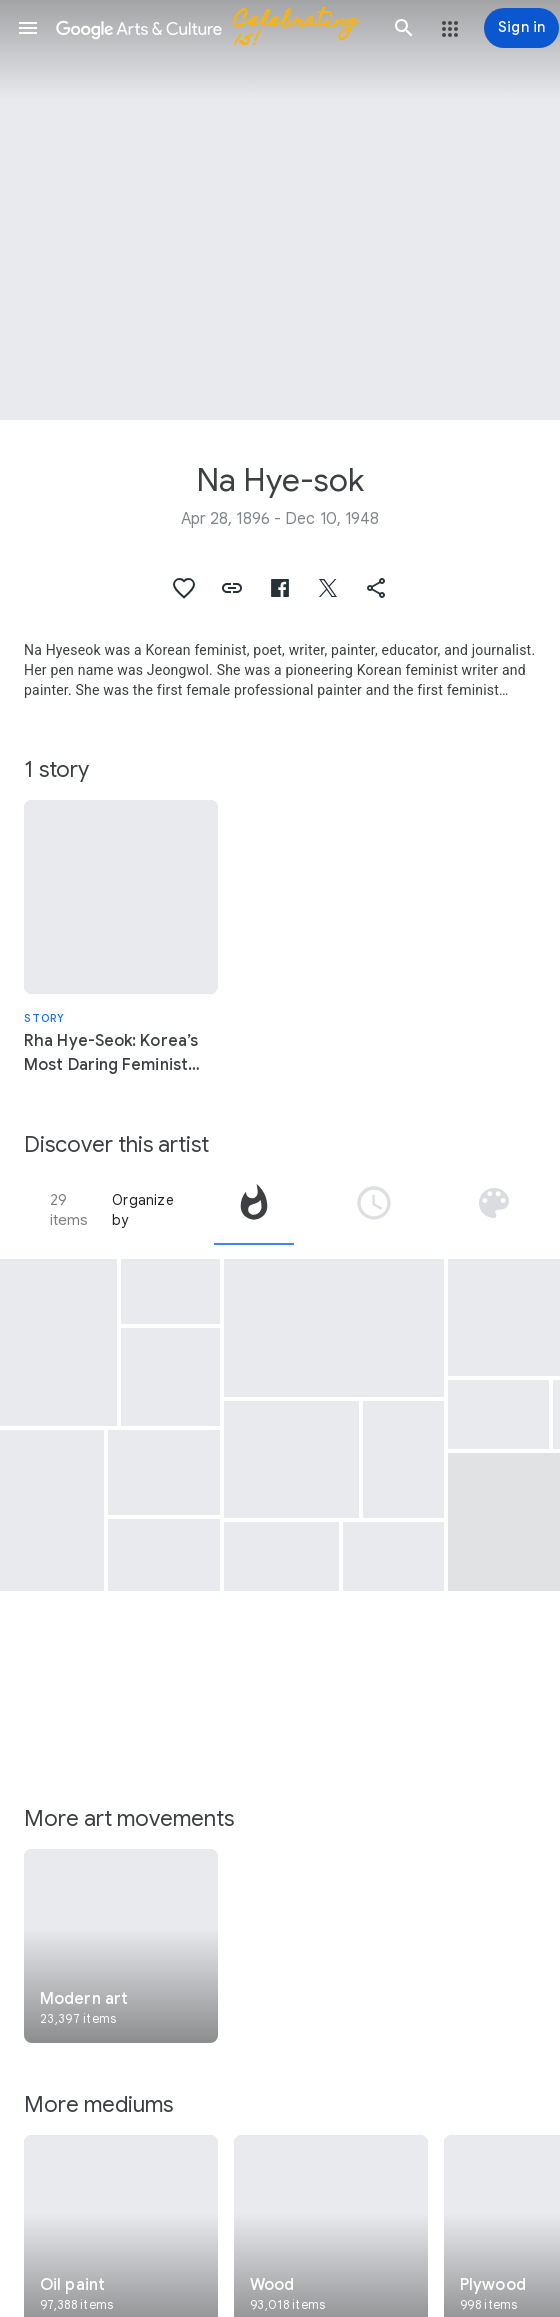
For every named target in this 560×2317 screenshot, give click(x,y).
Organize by (143, 1210)
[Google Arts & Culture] (216, 28)
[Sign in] (521, 28)
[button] (28, 28)
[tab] (254, 1210)
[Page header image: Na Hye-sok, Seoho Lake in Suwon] (280, 210)
